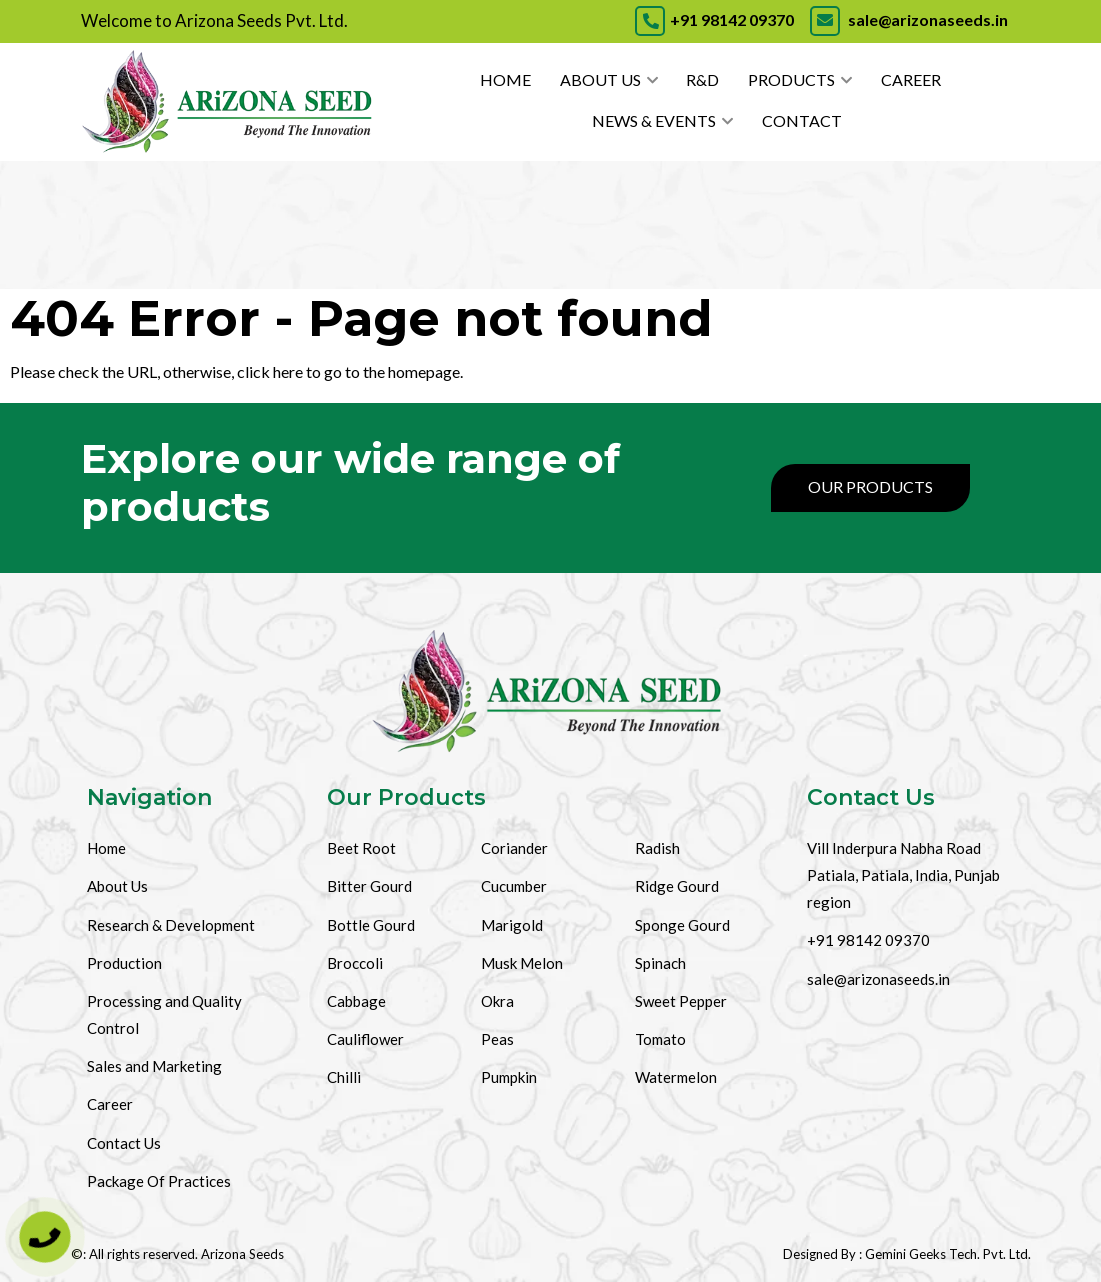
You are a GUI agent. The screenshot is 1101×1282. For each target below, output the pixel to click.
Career (911, 79)
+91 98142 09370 (714, 19)
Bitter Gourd (369, 886)
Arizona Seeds (242, 1254)
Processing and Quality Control (164, 1014)
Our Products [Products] (870, 486)
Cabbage (356, 1001)
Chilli (344, 1077)
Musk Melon (522, 963)
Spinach (660, 963)
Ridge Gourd (677, 886)
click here (270, 371)
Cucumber (514, 886)
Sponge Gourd (682, 925)
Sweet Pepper (681, 1001)
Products (791, 79)
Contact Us (124, 1143)
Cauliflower (365, 1039)
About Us (600, 79)
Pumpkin (509, 1077)
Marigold (512, 925)
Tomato (660, 1039)
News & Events (654, 120)
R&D (702, 79)
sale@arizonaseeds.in (907, 19)
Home (505, 79)
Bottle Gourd (371, 925)
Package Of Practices (159, 1181)
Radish (657, 848)
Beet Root (361, 848)
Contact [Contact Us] (802, 120)
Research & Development (171, 925)
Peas (497, 1039)
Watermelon (676, 1077)
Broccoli (355, 963)
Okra (497, 1001)
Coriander (514, 848)
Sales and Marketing (154, 1066)
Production (124, 963)
